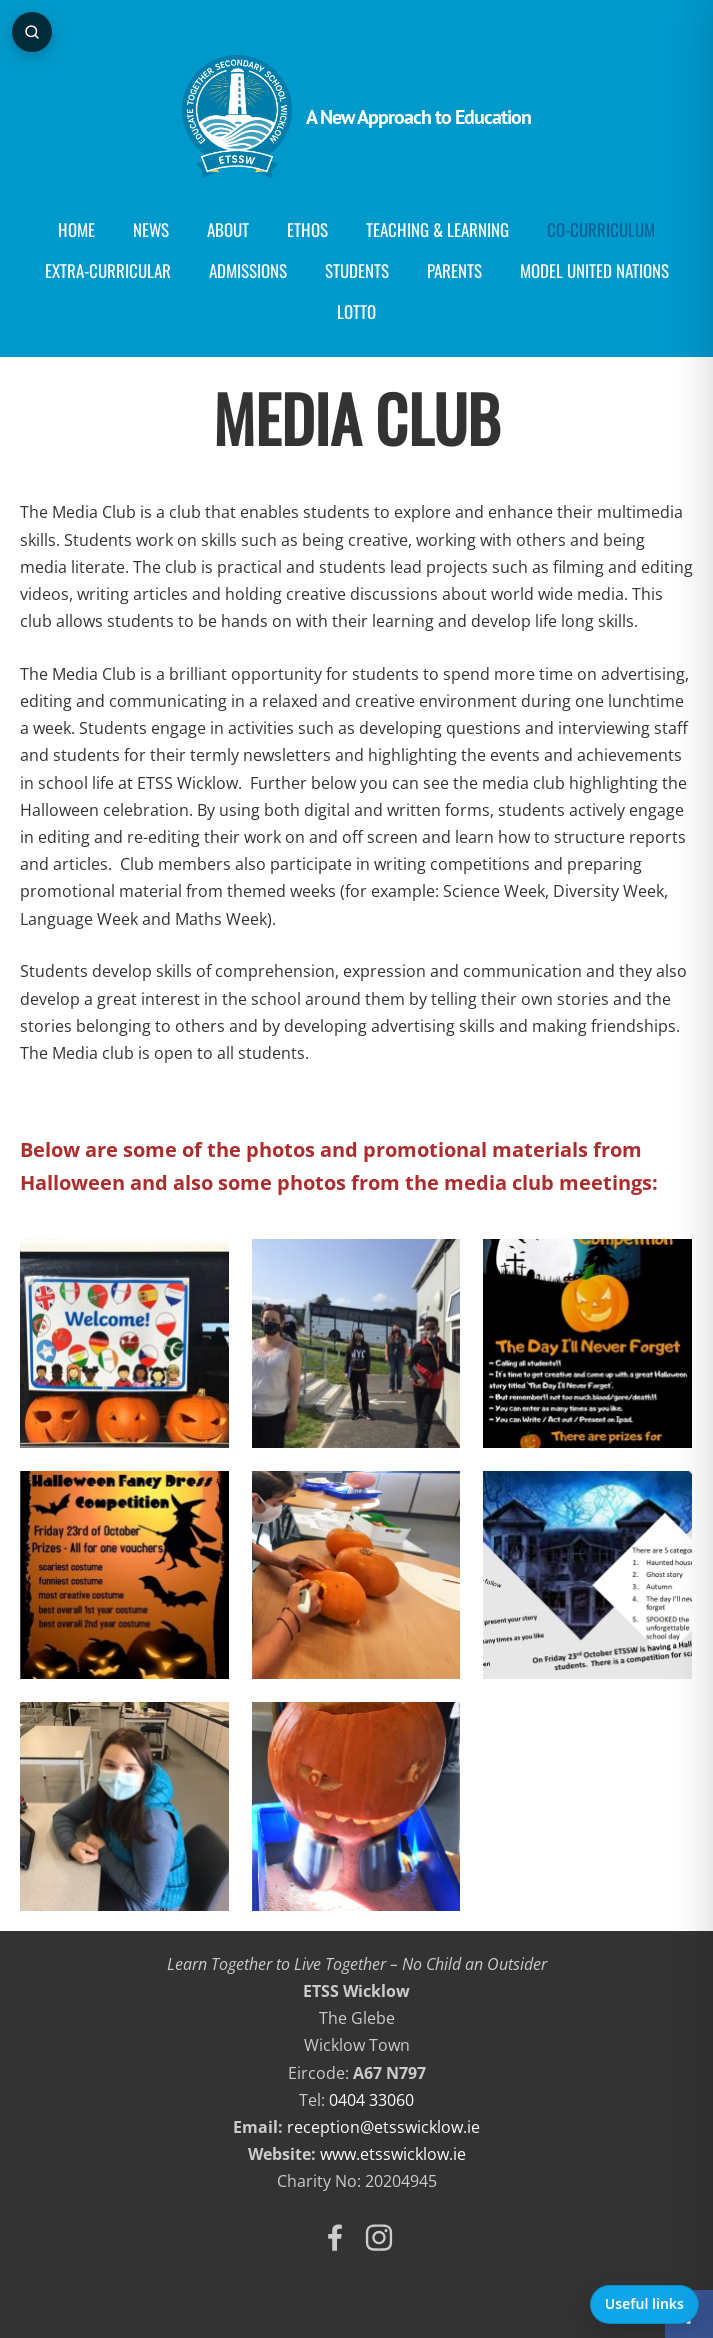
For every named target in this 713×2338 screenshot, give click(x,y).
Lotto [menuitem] (356, 311)
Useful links (644, 2303)
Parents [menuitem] (454, 270)
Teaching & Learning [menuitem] (437, 229)
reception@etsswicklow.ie (383, 2127)
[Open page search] (32, 32)
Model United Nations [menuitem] (594, 270)
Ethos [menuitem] (307, 229)
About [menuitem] (228, 229)
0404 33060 (371, 2100)
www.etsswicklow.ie (393, 2154)
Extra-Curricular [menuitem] (108, 270)
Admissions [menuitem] (248, 270)
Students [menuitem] (357, 270)
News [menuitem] (151, 229)
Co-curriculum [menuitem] (601, 229)
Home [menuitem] (76, 229)
